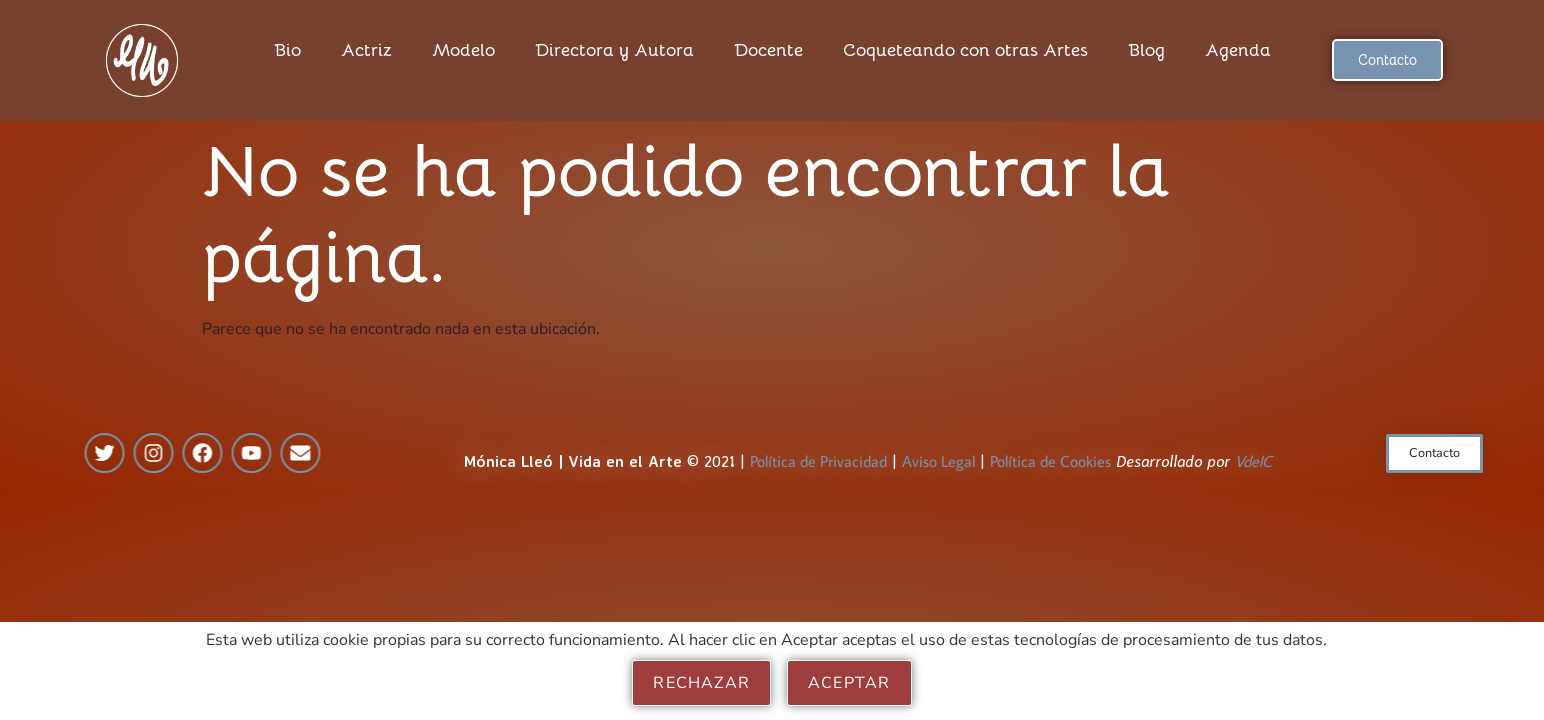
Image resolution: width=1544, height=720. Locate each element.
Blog (1146, 50)
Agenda (1238, 50)
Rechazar (701, 683)
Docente (768, 50)
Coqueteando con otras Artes (965, 50)
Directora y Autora (614, 50)
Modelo (463, 50)
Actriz (366, 50)
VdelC (1253, 475)
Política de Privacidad (818, 475)
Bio (287, 50)
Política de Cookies (1050, 475)
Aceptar (849, 683)
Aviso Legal (938, 475)
